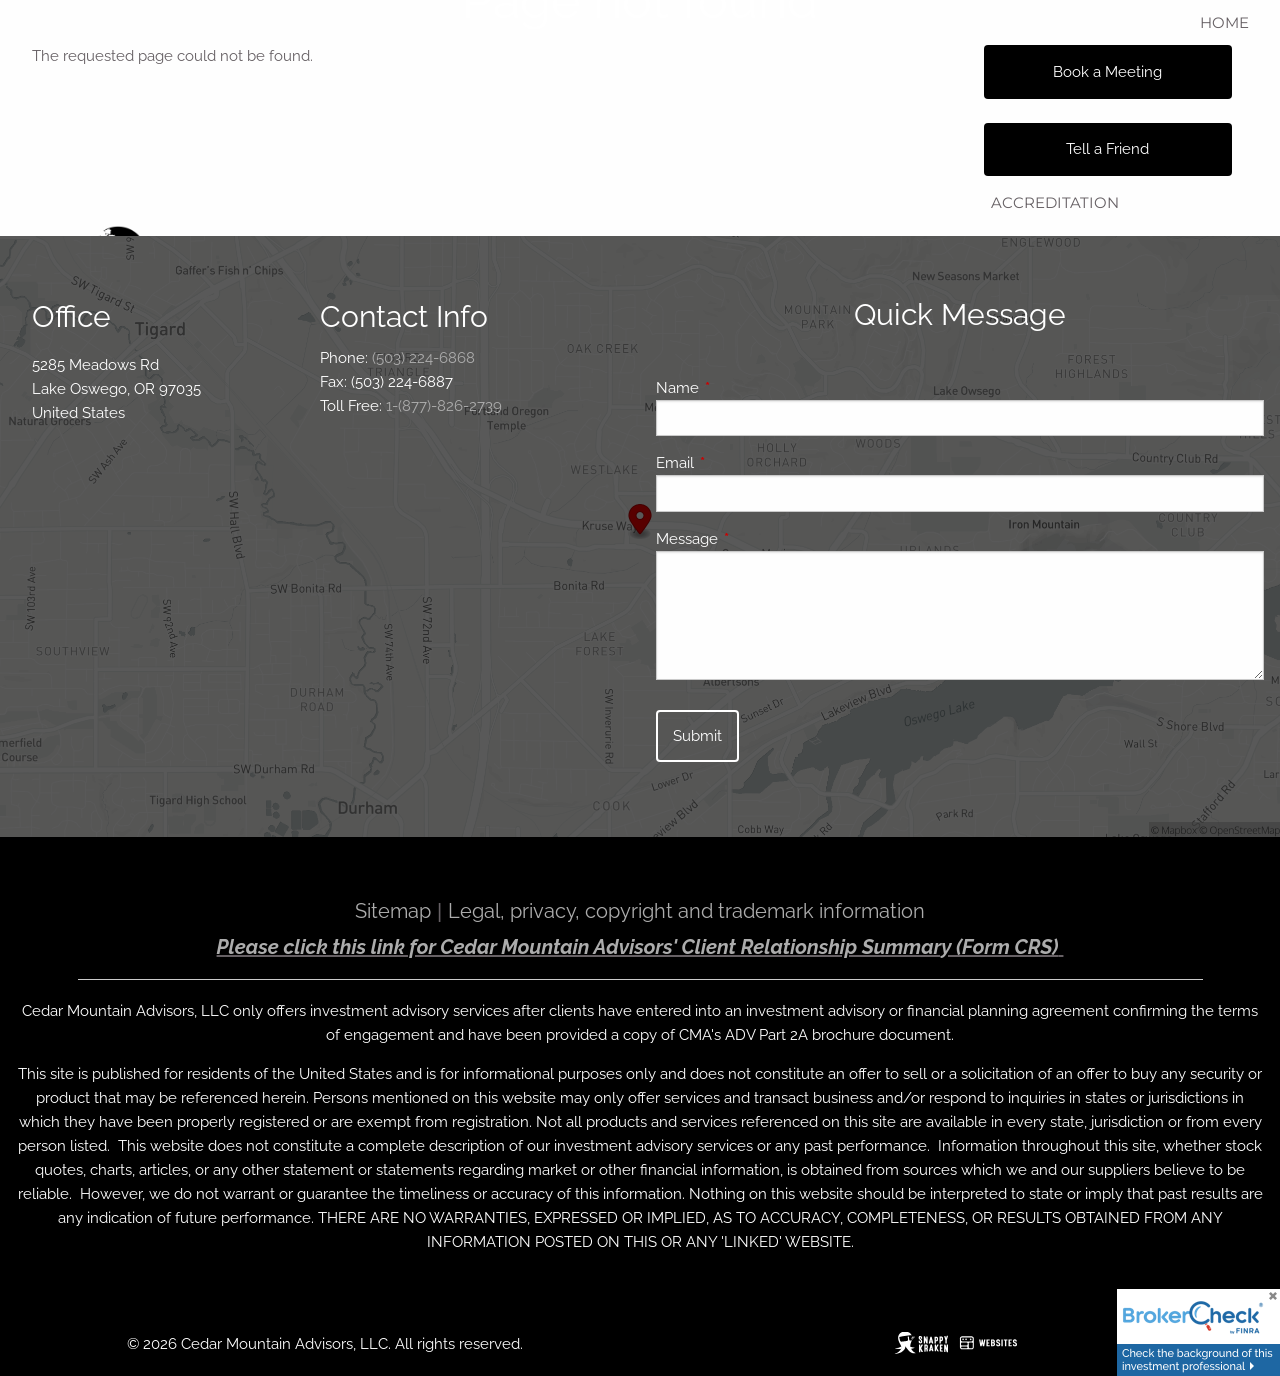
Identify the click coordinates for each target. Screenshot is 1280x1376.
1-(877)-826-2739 (444, 406)
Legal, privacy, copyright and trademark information (686, 911)
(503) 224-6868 (423, 358)
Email (747, 463)
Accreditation (1055, 202)
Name (750, 388)
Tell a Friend (1107, 149)
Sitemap (393, 911)
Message (759, 539)
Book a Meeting (1107, 72)
